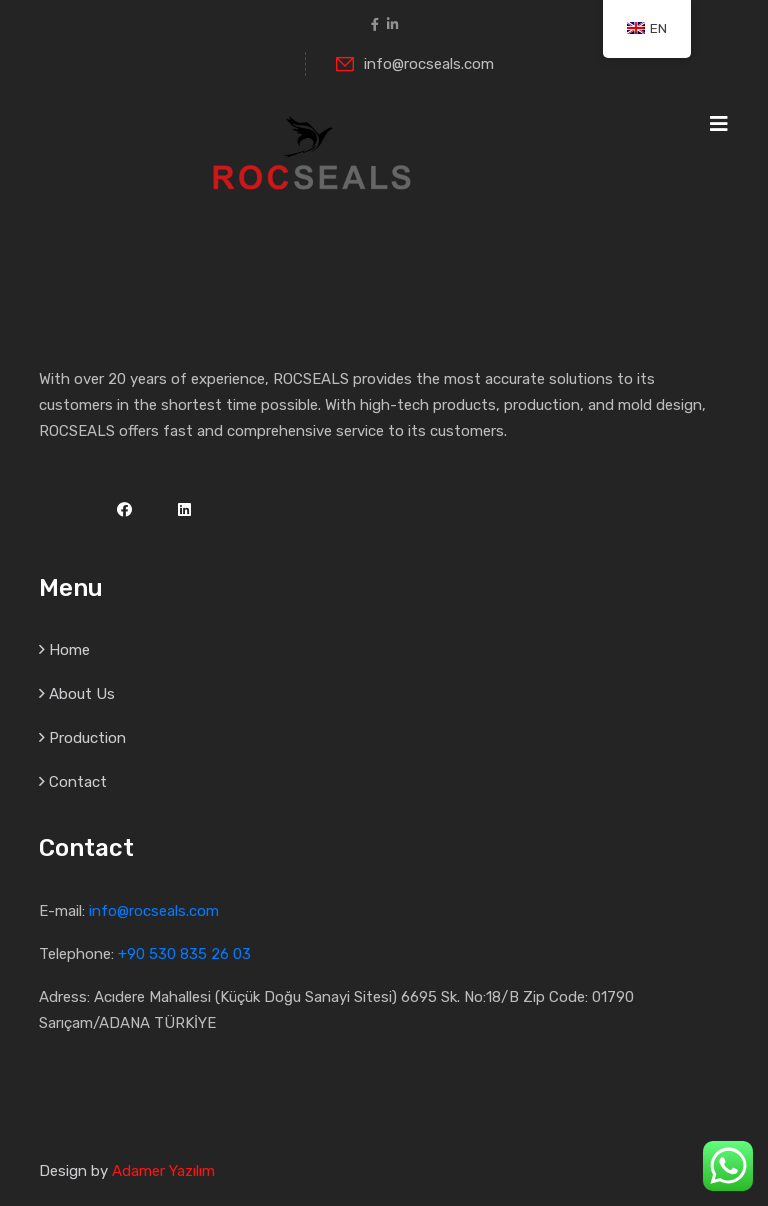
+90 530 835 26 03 (184, 954)
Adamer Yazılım (163, 1171)
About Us (82, 694)
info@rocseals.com (415, 64)
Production (87, 738)
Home (69, 650)
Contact (78, 782)
